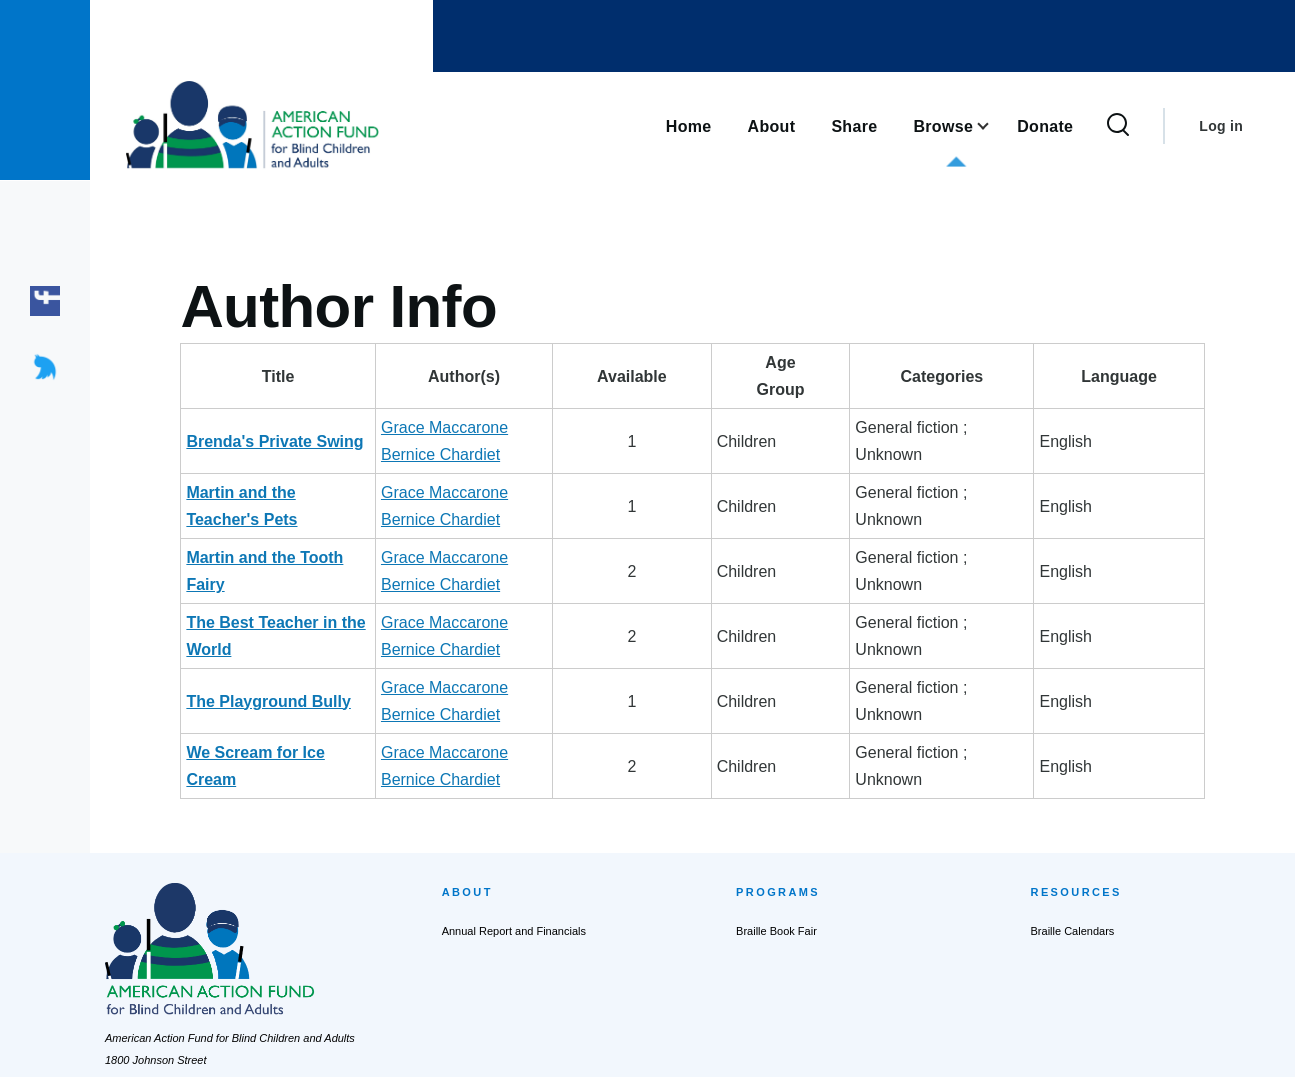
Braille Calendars (1073, 769)
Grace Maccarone (516, 427)
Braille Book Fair (776, 769)
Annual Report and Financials (514, 769)
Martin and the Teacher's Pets (298, 465)
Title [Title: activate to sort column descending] (314, 376)
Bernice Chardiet (644, 427)
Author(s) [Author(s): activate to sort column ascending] (594, 376)
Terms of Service (691, 1043)
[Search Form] (1118, 126)
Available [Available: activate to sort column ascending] (783, 376)
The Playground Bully (268, 579)
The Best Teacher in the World (300, 541)
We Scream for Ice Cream (282, 617)
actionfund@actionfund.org (171, 973)
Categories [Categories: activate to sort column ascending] (1006, 376)
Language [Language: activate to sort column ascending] (1159, 376)
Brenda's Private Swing (274, 427)
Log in (1221, 126)
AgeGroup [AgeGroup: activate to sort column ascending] (862, 376)
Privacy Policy (596, 1043)
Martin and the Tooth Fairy (286, 503)
